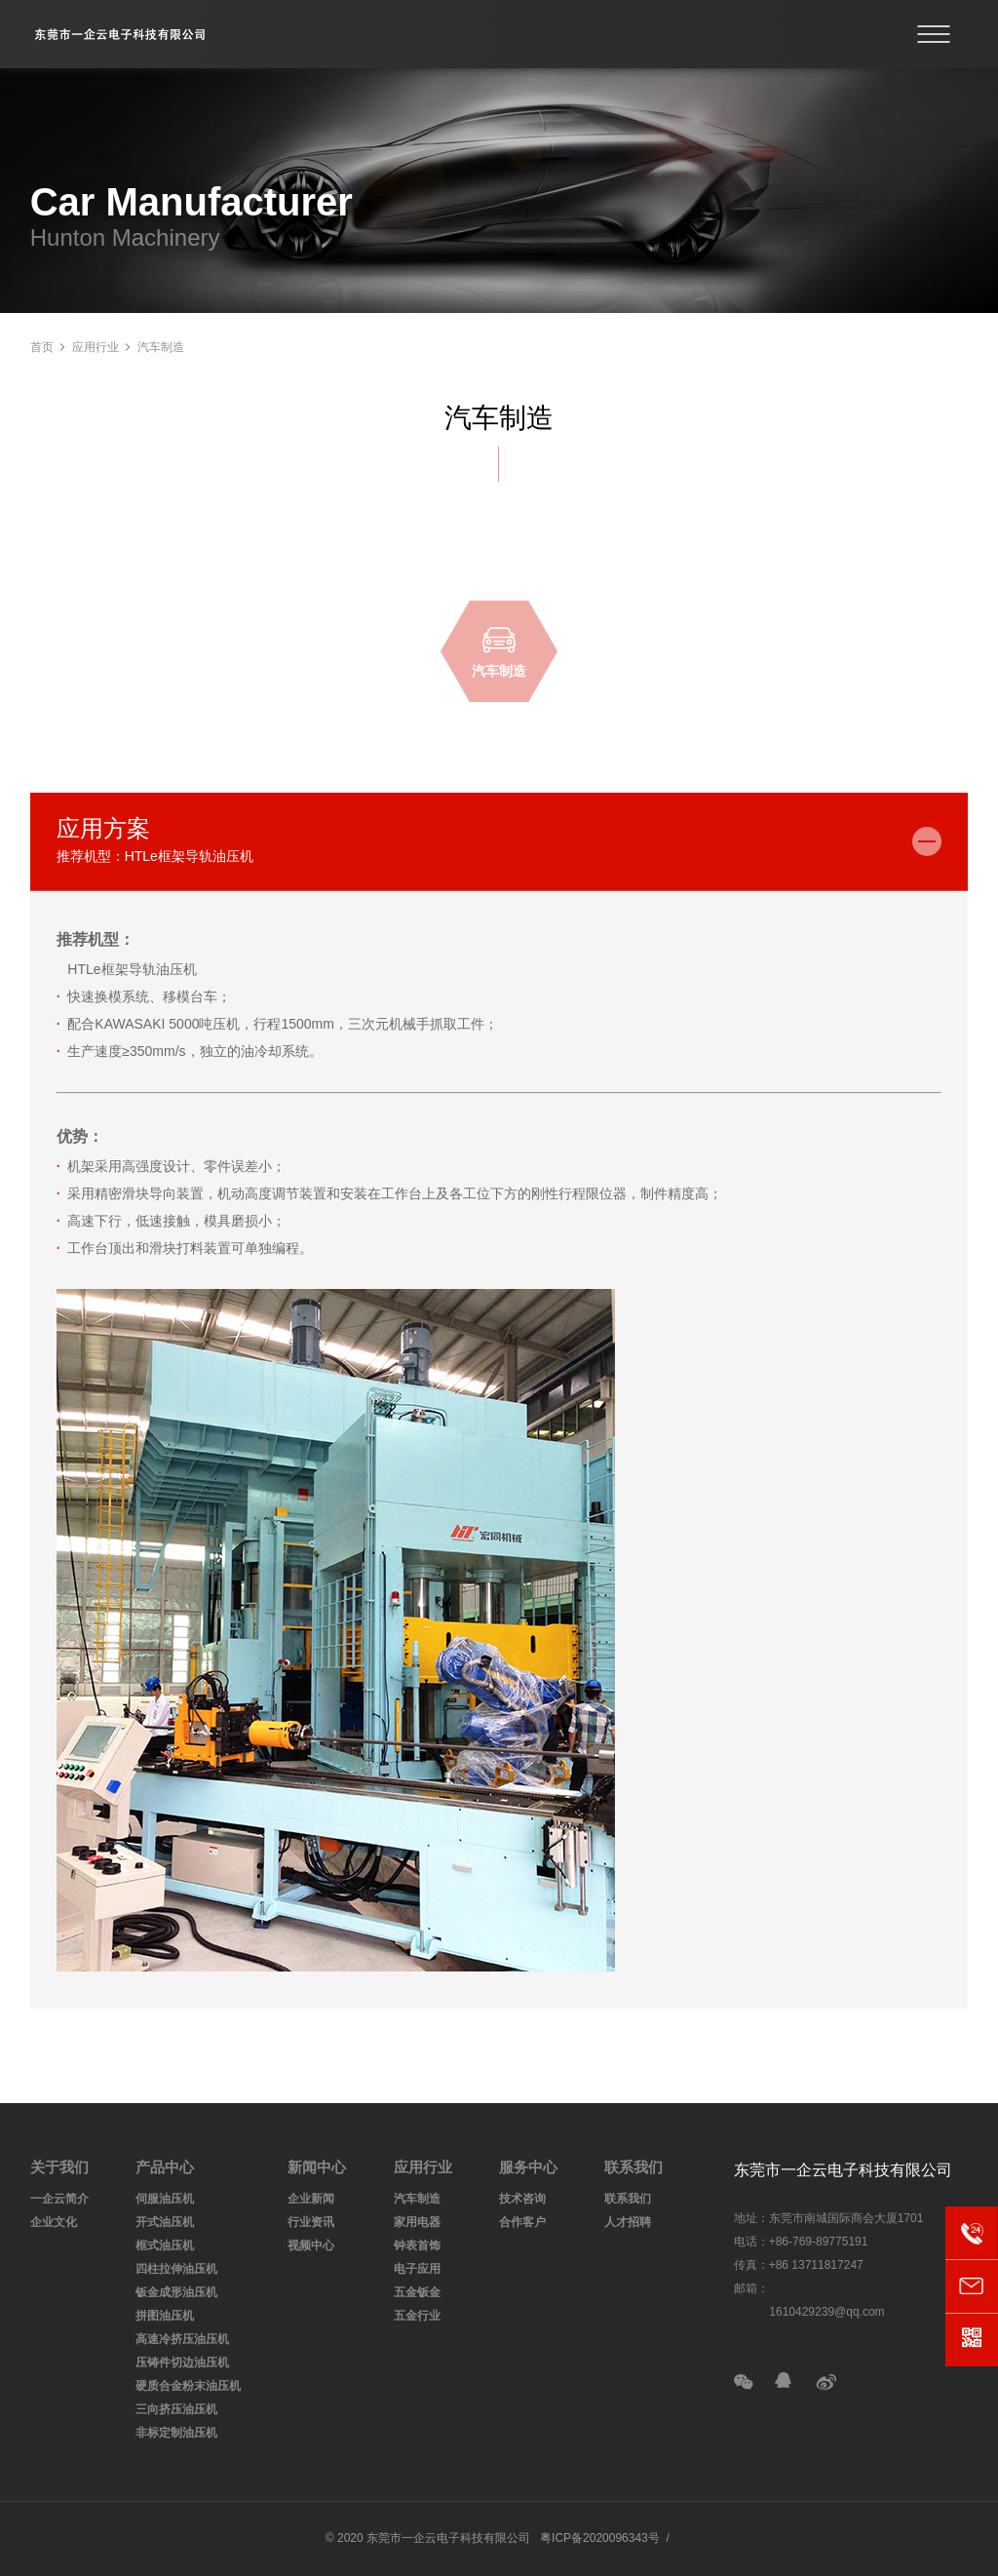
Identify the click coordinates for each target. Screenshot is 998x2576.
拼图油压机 (164, 2315)
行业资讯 (311, 2222)
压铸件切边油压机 (182, 2362)
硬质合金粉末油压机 (188, 2386)
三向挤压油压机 (176, 2409)
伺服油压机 (164, 2198)
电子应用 (417, 2269)
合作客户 (522, 2222)
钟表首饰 (417, 2245)
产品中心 (164, 2167)
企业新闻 (311, 2198)
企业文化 (53, 2222)
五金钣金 (417, 2292)
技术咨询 (522, 2198)
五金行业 (417, 2315)
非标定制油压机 (176, 2432)
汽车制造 (417, 2198)
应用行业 (95, 347)
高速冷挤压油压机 (182, 2339)
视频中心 (311, 2245)
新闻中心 (317, 2167)
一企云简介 (59, 2198)
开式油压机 (164, 2222)
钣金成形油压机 (176, 2292)
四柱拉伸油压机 (176, 2269)
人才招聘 (627, 2222)
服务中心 (528, 2167)
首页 (42, 347)
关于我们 (59, 2167)
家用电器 (417, 2222)
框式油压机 (164, 2245)
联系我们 (633, 2167)
